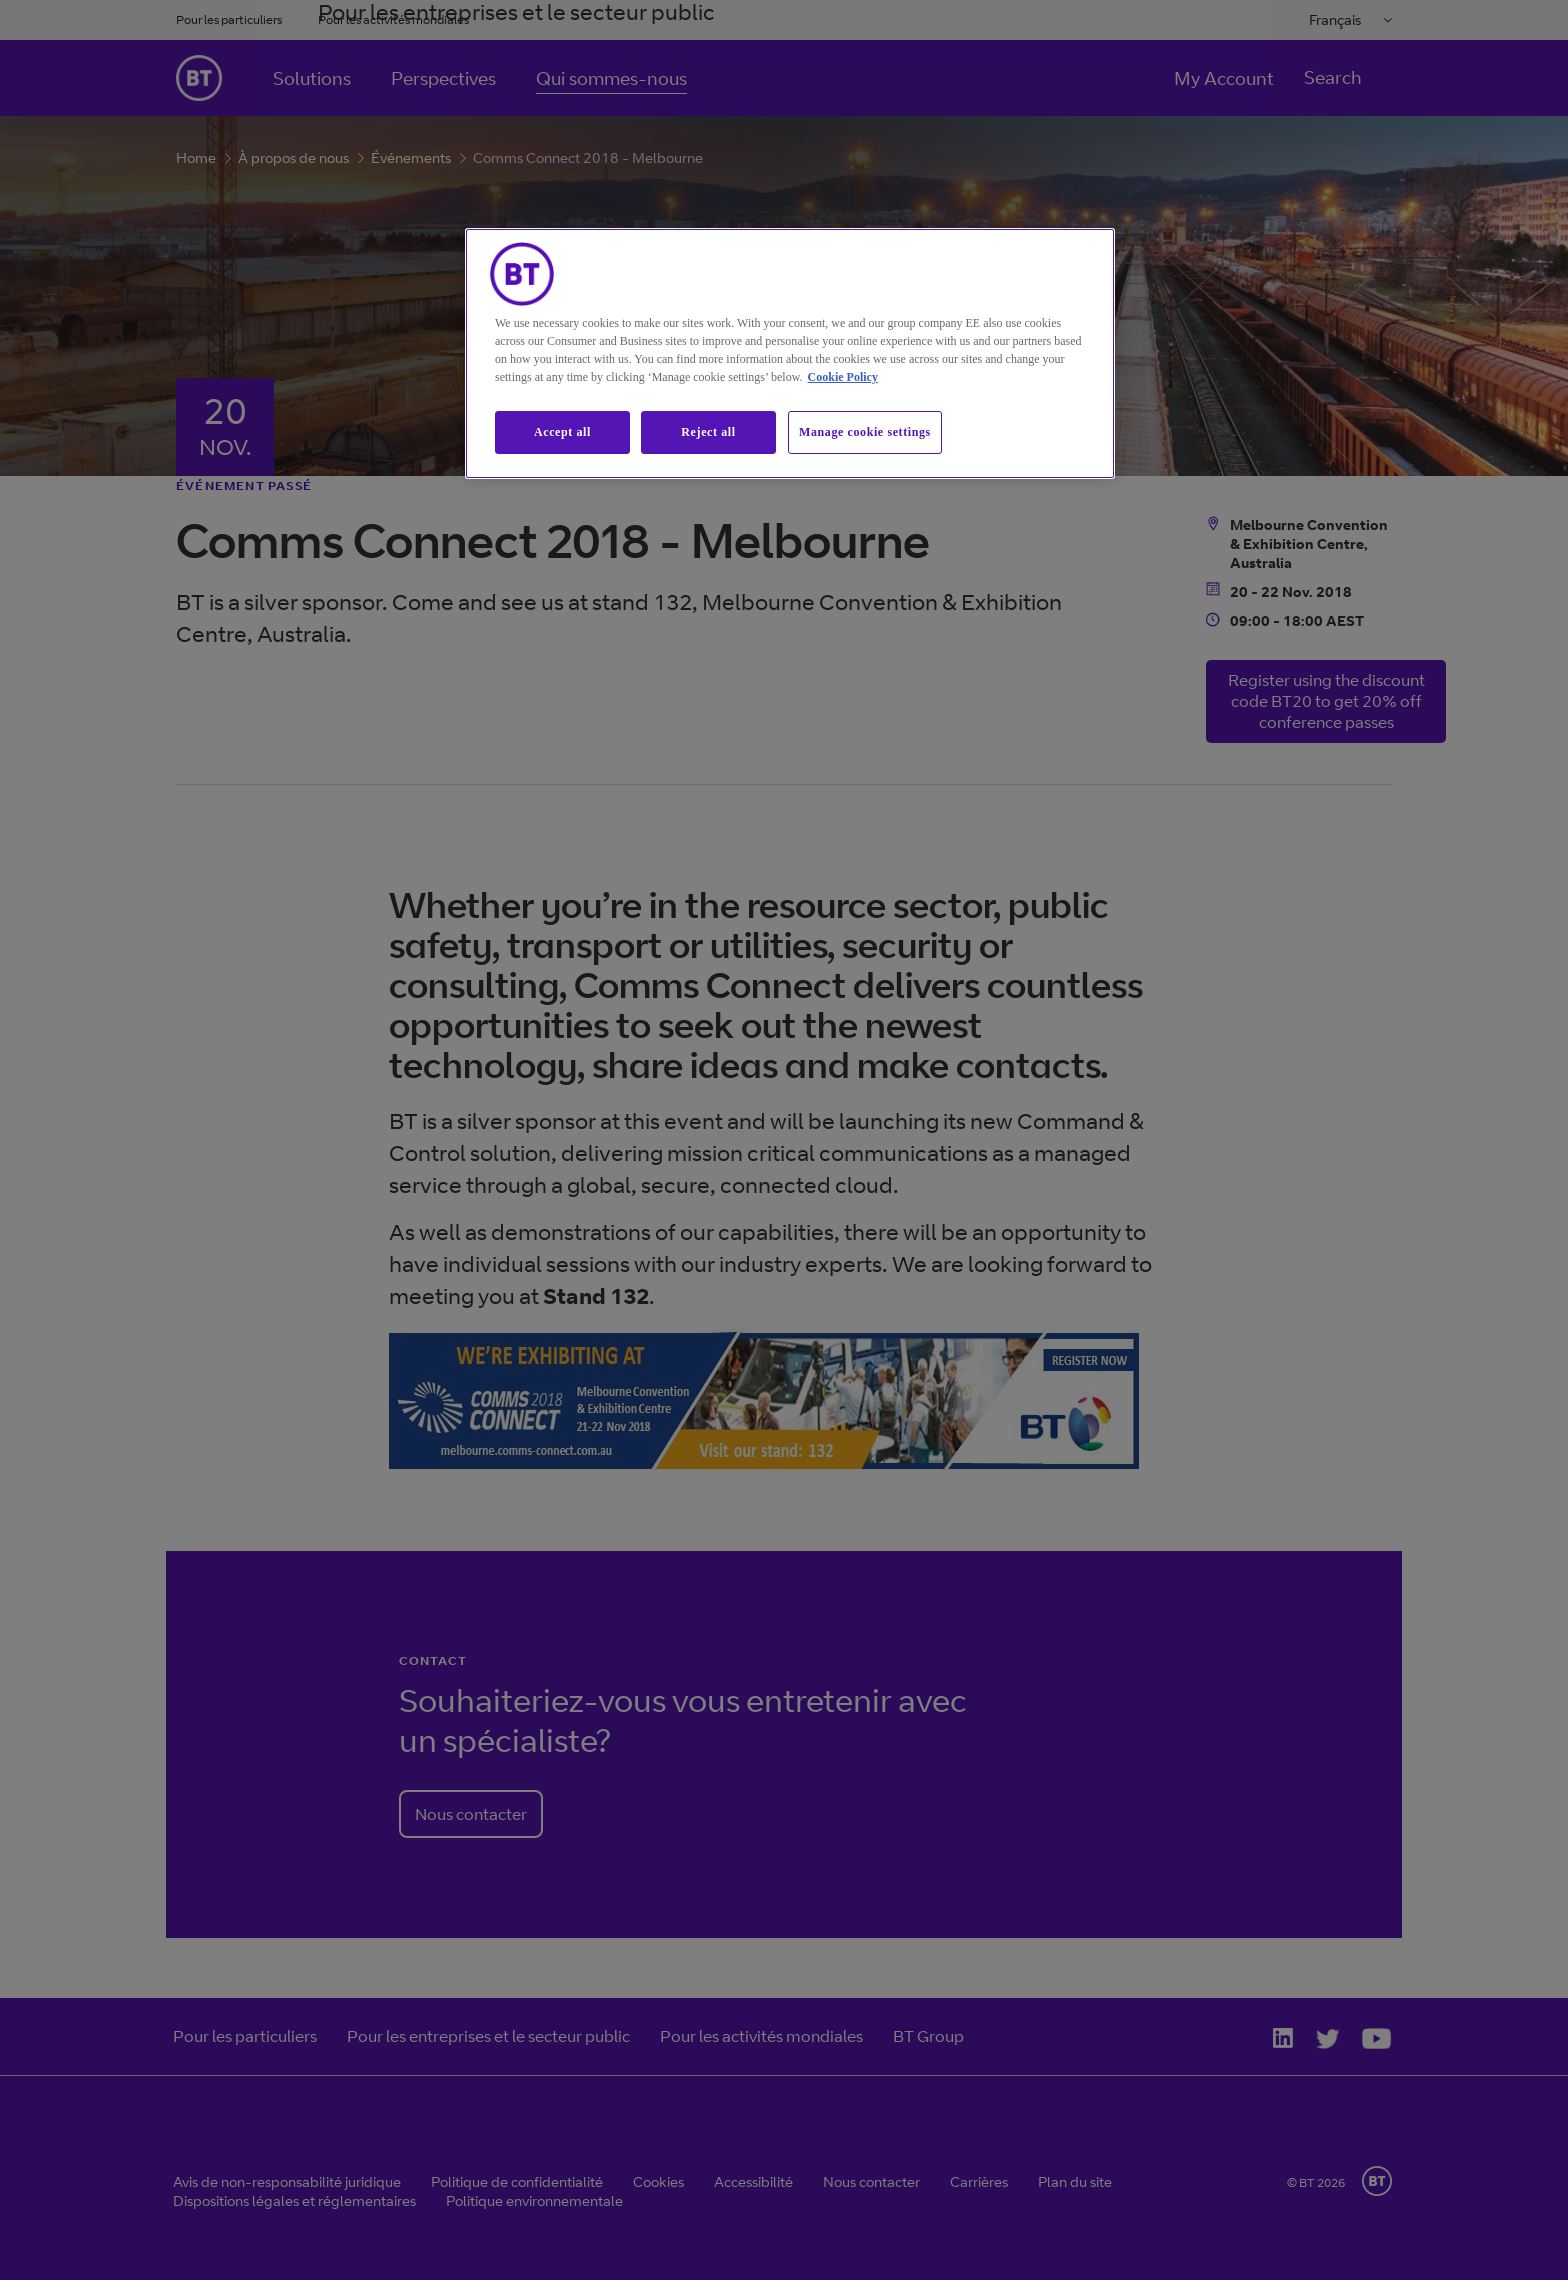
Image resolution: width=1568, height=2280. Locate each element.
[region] (790, 353)
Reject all (708, 432)
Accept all (562, 432)
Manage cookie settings (865, 432)
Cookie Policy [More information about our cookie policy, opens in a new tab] (843, 377)
